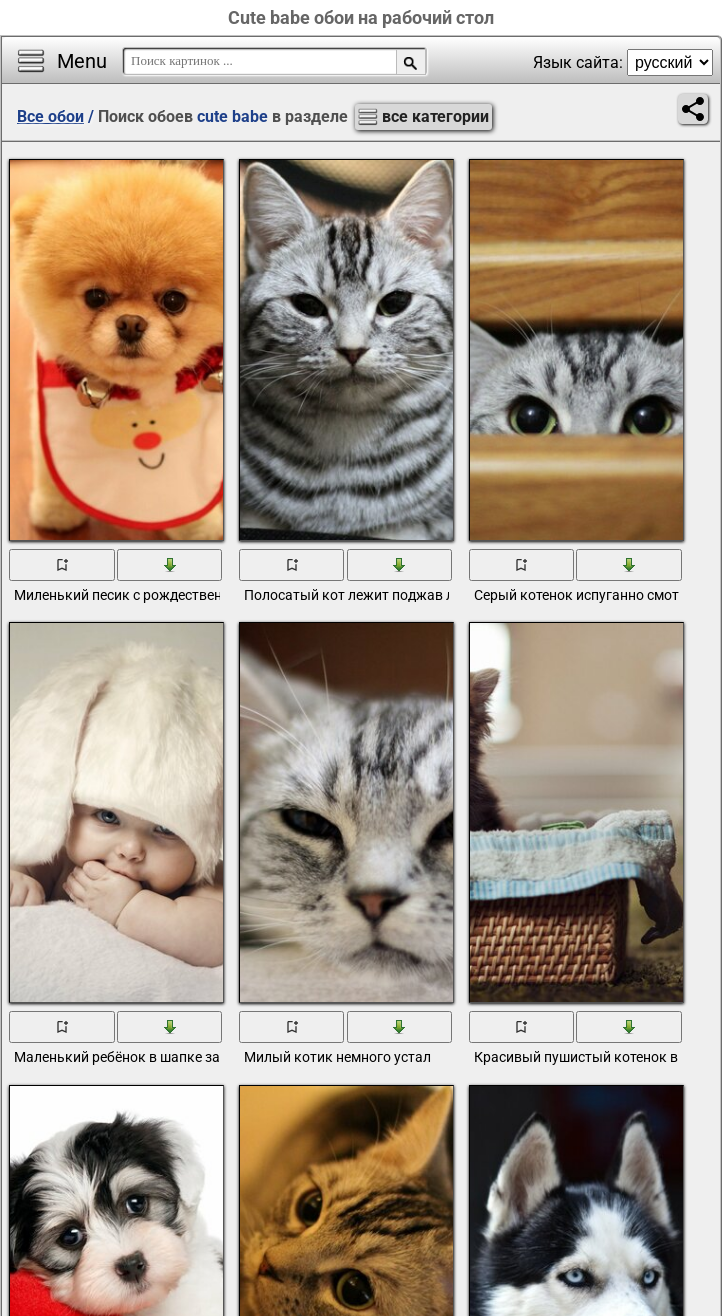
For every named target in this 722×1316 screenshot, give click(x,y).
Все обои (50, 116)
